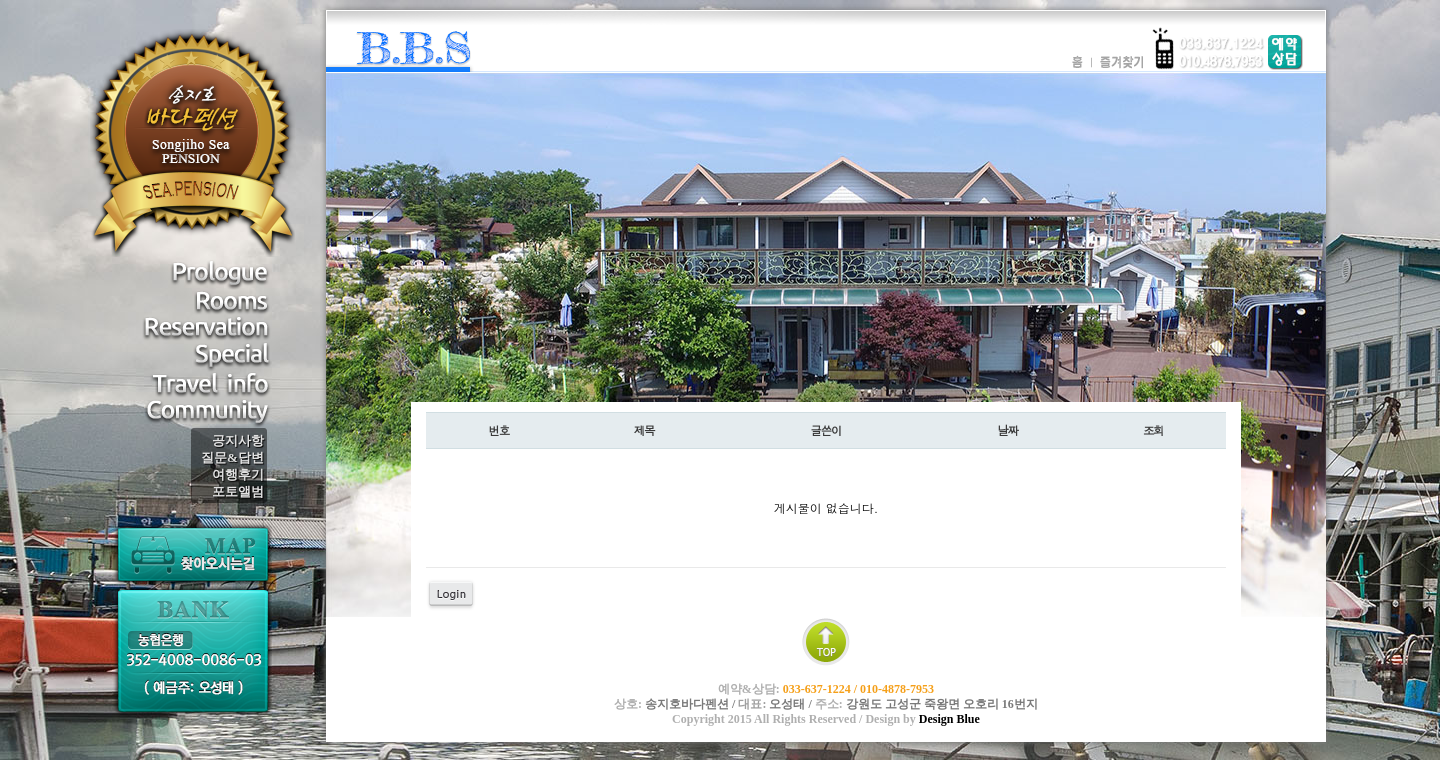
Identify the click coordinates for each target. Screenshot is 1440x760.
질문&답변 (232, 457)
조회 (1153, 430)
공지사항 (238, 440)
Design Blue (949, 719)
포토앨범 (238, 491)
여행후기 (238, 474)
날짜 (1007, 430)
